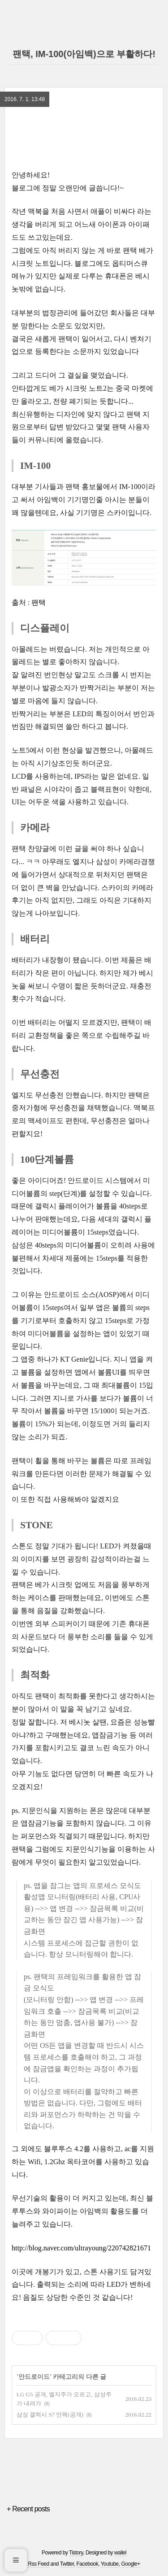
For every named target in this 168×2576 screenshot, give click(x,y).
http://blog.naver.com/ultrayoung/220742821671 (81, 2248)
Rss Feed (38, 2564)
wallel (120, 2553)
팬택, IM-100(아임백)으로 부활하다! (84, 54)
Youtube (110, 2564)
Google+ (130, 2564)
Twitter (67, 2564)
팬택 (38, 602)
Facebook (88, 2564)
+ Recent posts (28, 2509)
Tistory (76, 2553)
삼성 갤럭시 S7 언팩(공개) (50, 2414)
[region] (84, 137)
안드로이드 (34, 2376)
